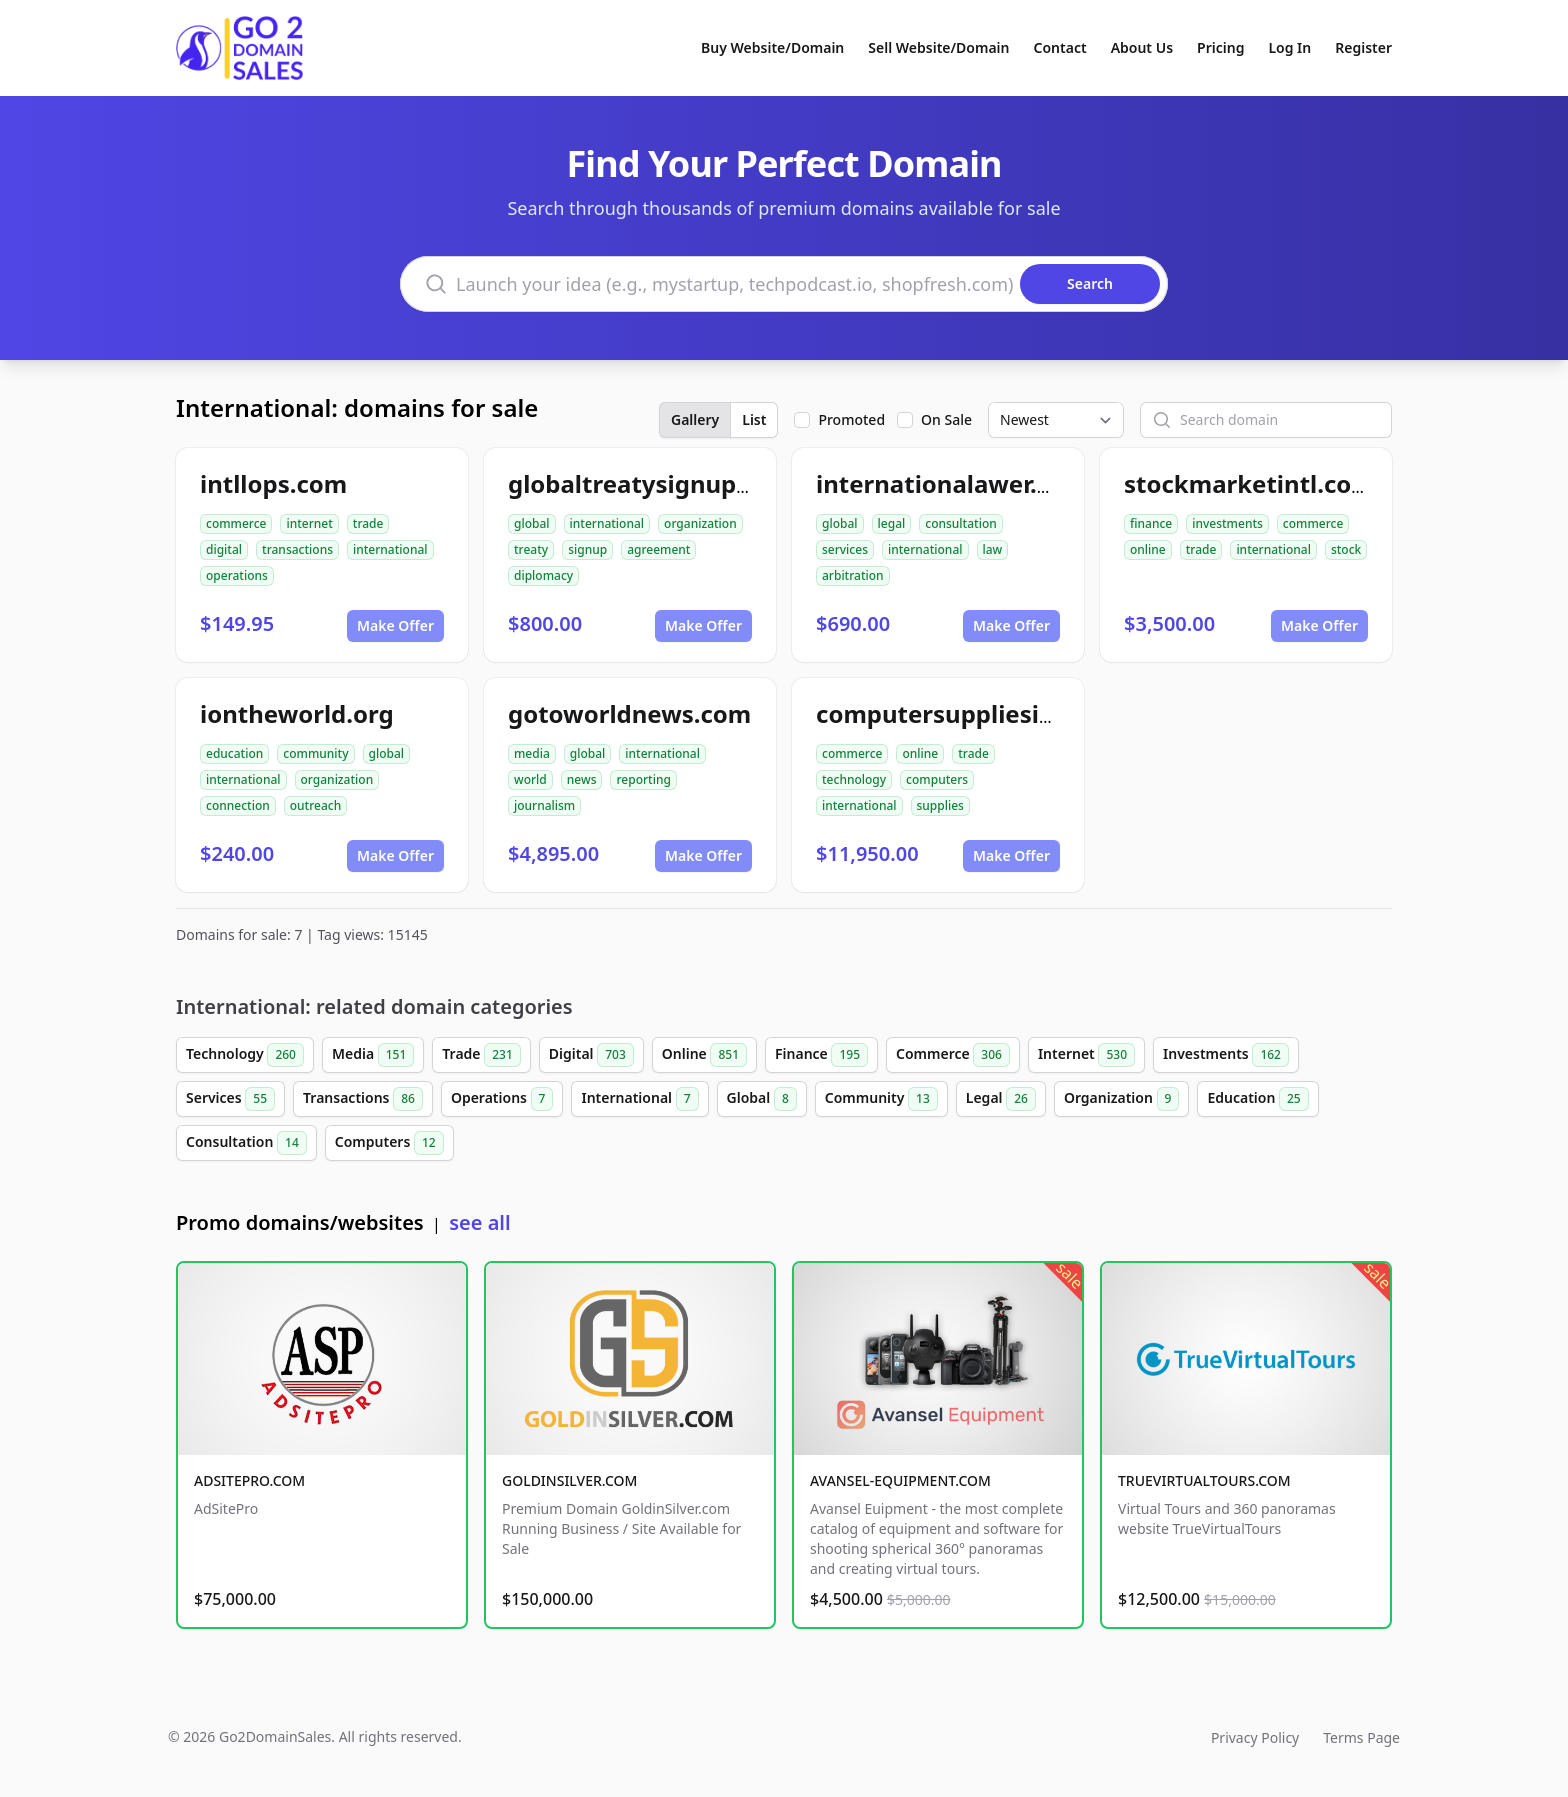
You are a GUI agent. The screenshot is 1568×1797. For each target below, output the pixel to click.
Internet (1086, 1055)
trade (368, 523)
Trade (481, 1055)
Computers (389, 1143)
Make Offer (395, 625)
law (993, 549)
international (390, 549)
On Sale (946, 419)
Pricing (1220, 47)
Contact (1060, 47)
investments (1227, 523)
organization (700, 523)
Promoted (851, 419)
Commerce (953, 1055)
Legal (1001, 1099)
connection (238, 805)
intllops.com (273, 483)
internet (309, 523)
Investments (1226, 1055)
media (532, 753)
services (845, 549)
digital (224, 549)
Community (881, 1099)
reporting (643, 779)
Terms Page (1361, 1737)
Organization (1122, 1099)
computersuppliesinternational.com (1031, 713)
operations (237, 575)
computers (937, 779)
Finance (821, 1055)
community (315, 753)
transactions (297, 549)
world (530, 779)
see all (479, 1222)
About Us (1142, 47)
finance (1151, 523)
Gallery (695, 419)
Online (704, 1055)
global (532, 523)
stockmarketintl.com (1249, 483)
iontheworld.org (297, 713)
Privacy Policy (1255, 1737)
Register (1363, 47)
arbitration (853, 575)
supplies (940, 805)
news (582, 779)
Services (230, 1099)
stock (1346, 549)
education (234, 753)
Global (762, 1099)
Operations (502, 1099)
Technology (245, 1055)
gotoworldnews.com (629, 713)
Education (1257, 1099)
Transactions (363, 1099)
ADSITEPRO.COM (249, 1480)
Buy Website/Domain (772, 47)
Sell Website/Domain (938, 47)
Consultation (246, 1143)
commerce (236, 523)
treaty (531, 549)
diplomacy (543, 575)
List (754, 419)
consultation (961, 523)
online (1148, 549)
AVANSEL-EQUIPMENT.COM (900, 1480)
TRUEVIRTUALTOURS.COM (1204, 1480)
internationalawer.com (952, 483)
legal (892, 523)
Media (373, 1055)
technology (854, 779)
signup (587, 549)
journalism (544, 805)
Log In (1289, 47)
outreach (315, 805)
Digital (591, 1055)
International (639, 1099)
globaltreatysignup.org (646, 483)
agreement (658, 549)
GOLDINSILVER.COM (569, 1480)
